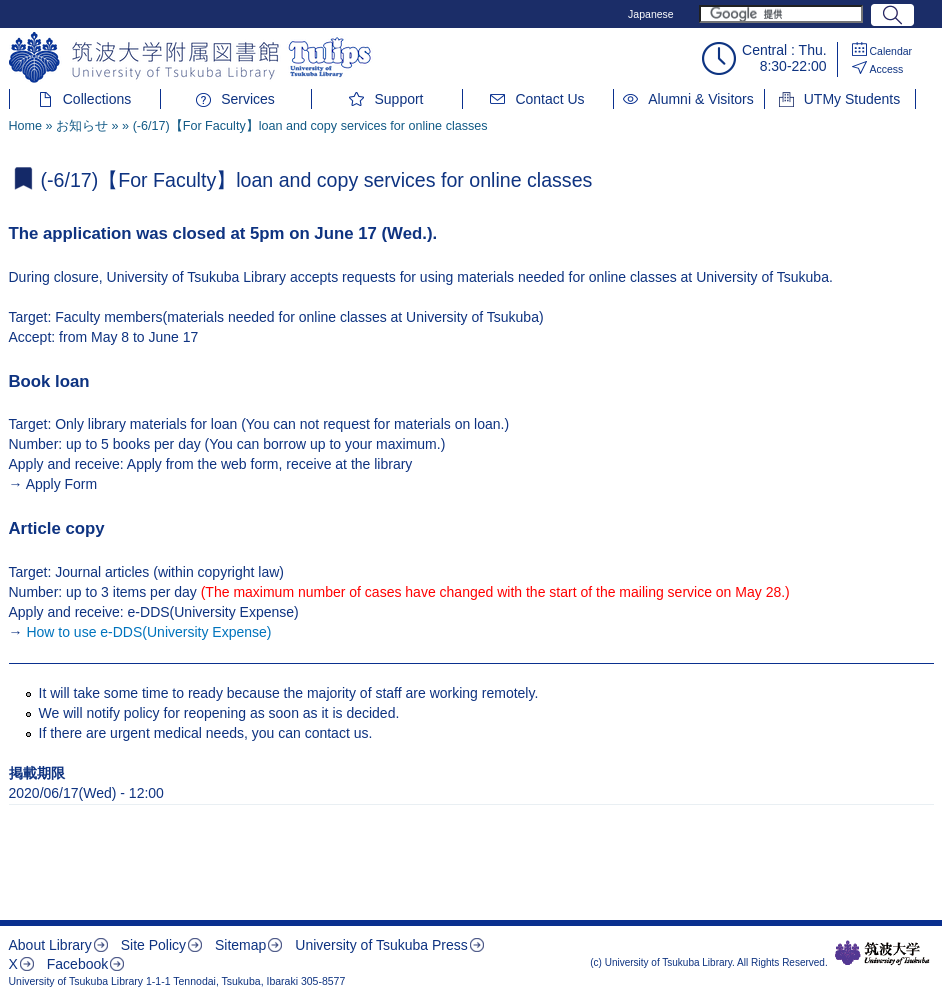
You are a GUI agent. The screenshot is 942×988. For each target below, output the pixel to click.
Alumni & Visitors (701, 99)
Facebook (77, 964)
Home (26, 126)
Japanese (651, 14)
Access (887, 69)
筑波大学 (882, 953)
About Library (50, 945)
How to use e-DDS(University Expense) (148, 632)
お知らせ (82, 126)
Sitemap (240, 945)
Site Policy (153, 945)
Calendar (891, 51)
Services (248, 99)
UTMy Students (852, 99)
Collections (97, 99)
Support (398, 99)
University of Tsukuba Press (381, 945)
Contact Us (549, 99)
